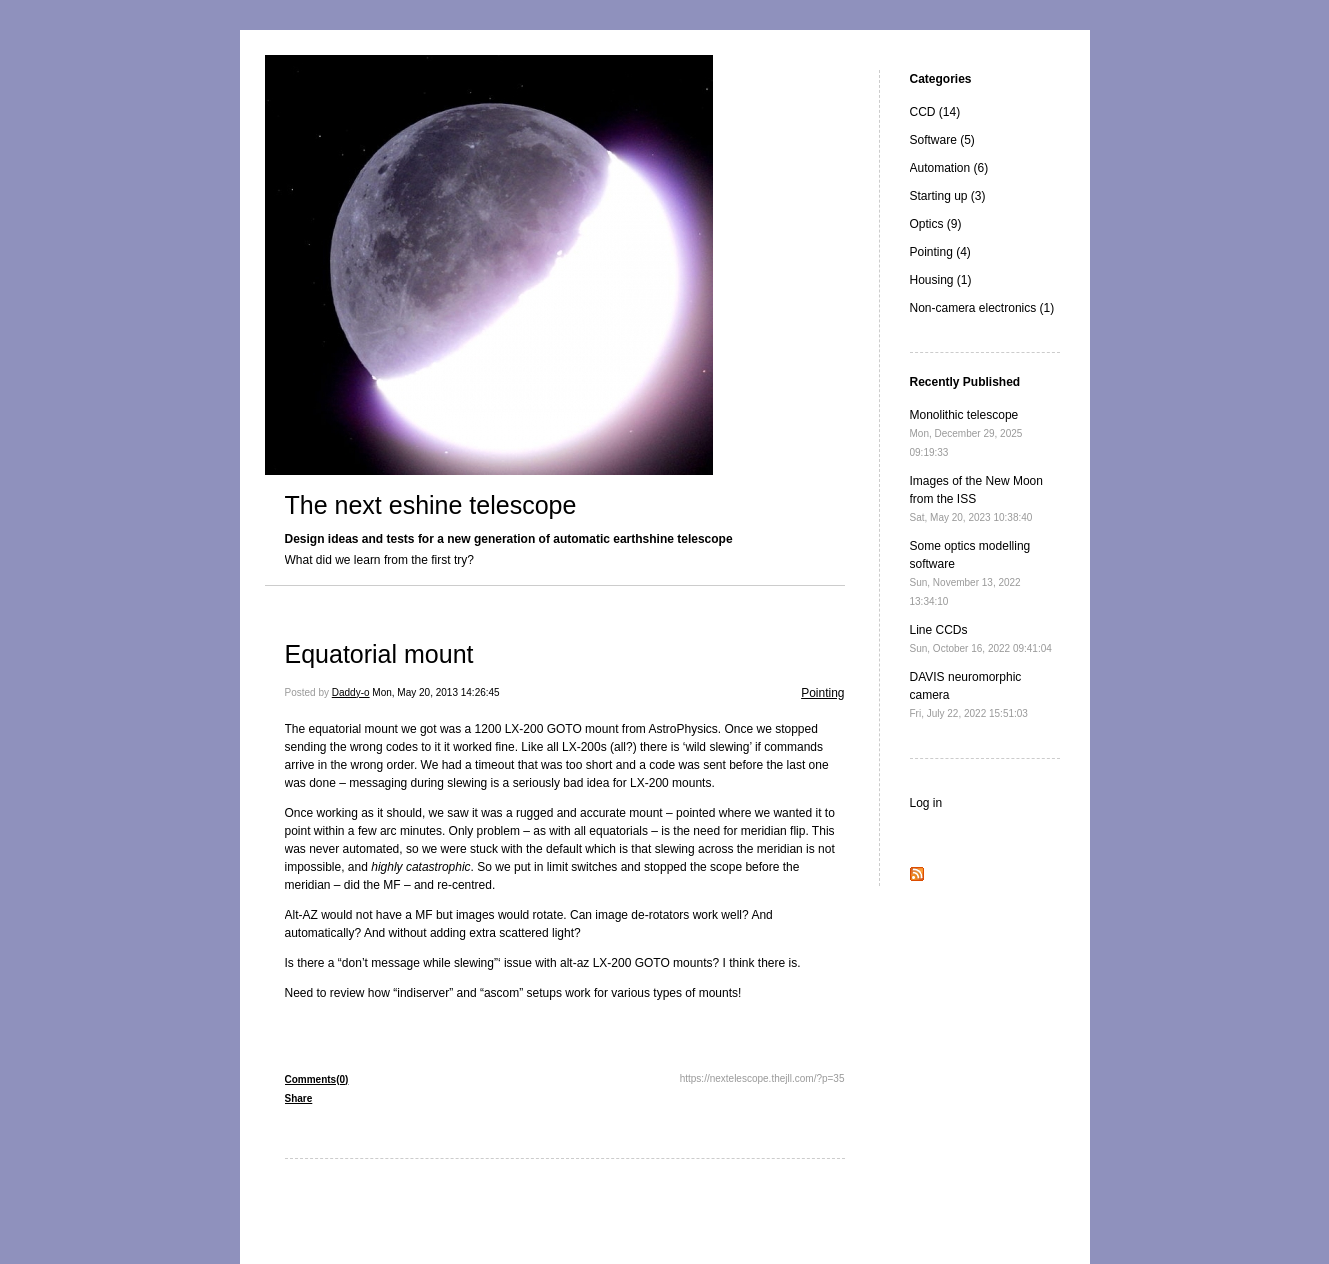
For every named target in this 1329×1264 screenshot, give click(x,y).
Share (299, 1098)
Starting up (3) (948, 196)
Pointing (822, 693)
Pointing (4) (940, 252)
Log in (926, 803)
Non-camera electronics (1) (982, 308)
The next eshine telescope (431, 505)
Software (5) (942, 140)
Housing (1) (941, 280)
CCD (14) (935, 112)
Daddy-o (351, 692)
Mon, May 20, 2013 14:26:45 (435, 692)
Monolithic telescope (966, 433)
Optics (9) (936, 224)
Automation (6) (949, 168)
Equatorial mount (379, 654)
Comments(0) (317, 1079)
